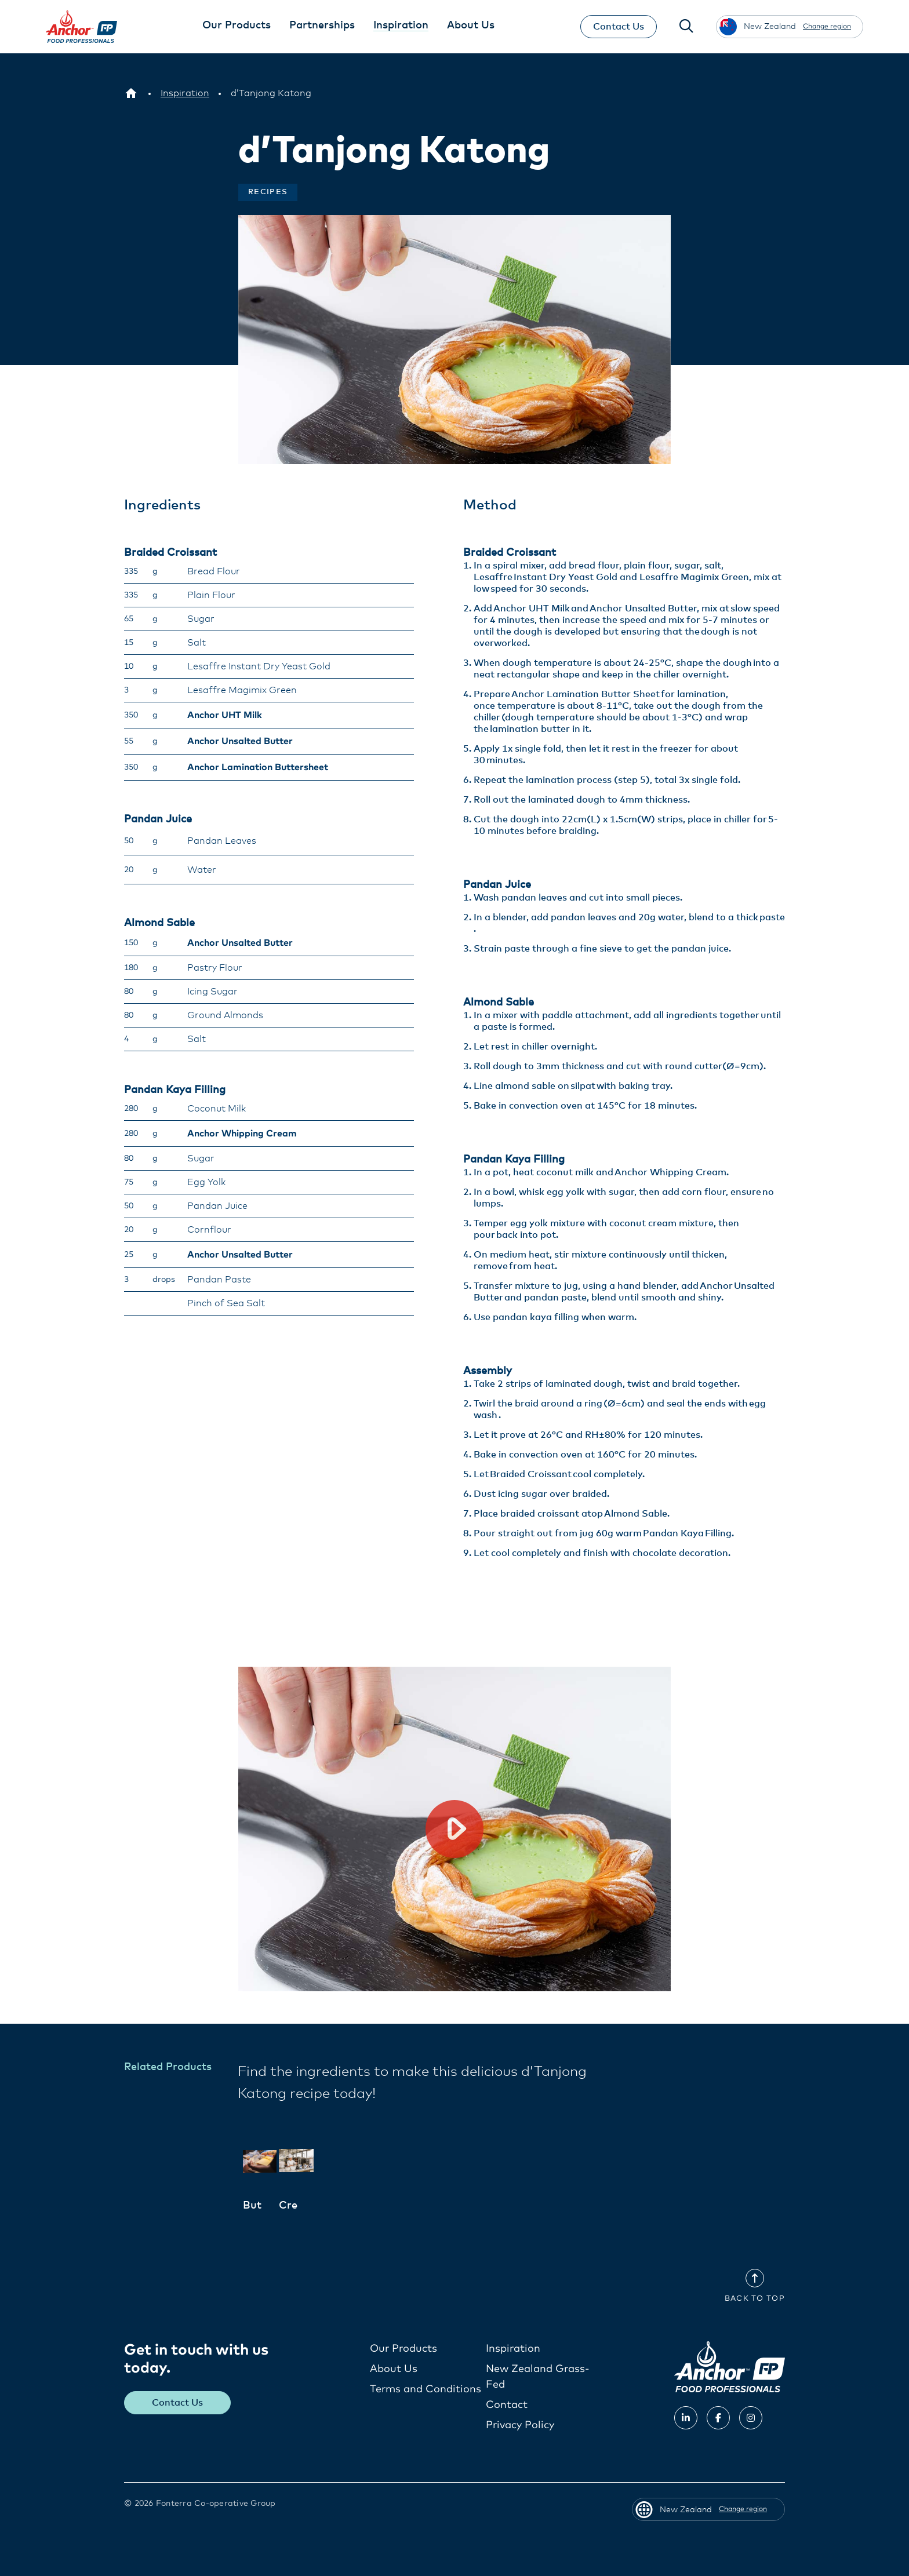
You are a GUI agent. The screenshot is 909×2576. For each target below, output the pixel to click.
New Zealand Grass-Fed (538, 2376)
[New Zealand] (131, 93)
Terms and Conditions (425, 2389)
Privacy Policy (520, 2425)
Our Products (403, 2348)
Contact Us (617, 26)
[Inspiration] (185, 93)
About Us (393, 2368)
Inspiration (513, 2348)
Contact (507, 2404)
